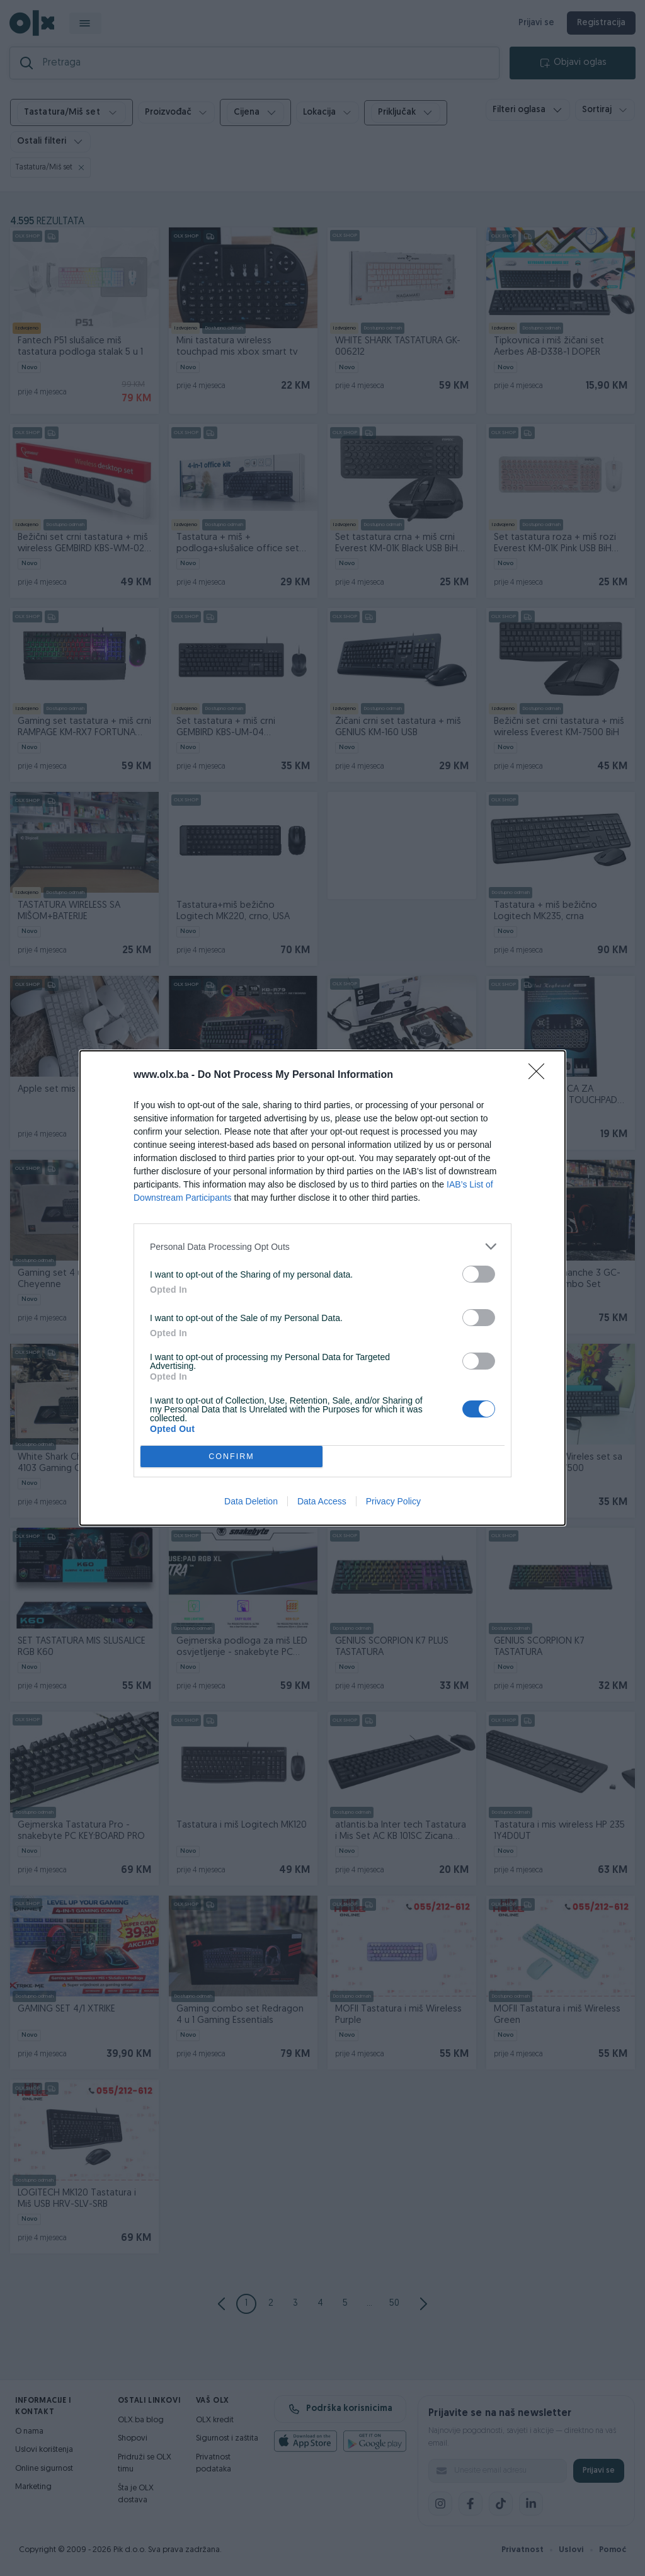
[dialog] (322, 1288)
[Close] (540, 1075)
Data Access (321, 1501)
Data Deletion (251, 1501)
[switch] (478, 1274)
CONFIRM (231, 1457)
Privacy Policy (393, 1501)
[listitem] (322, 1246)
